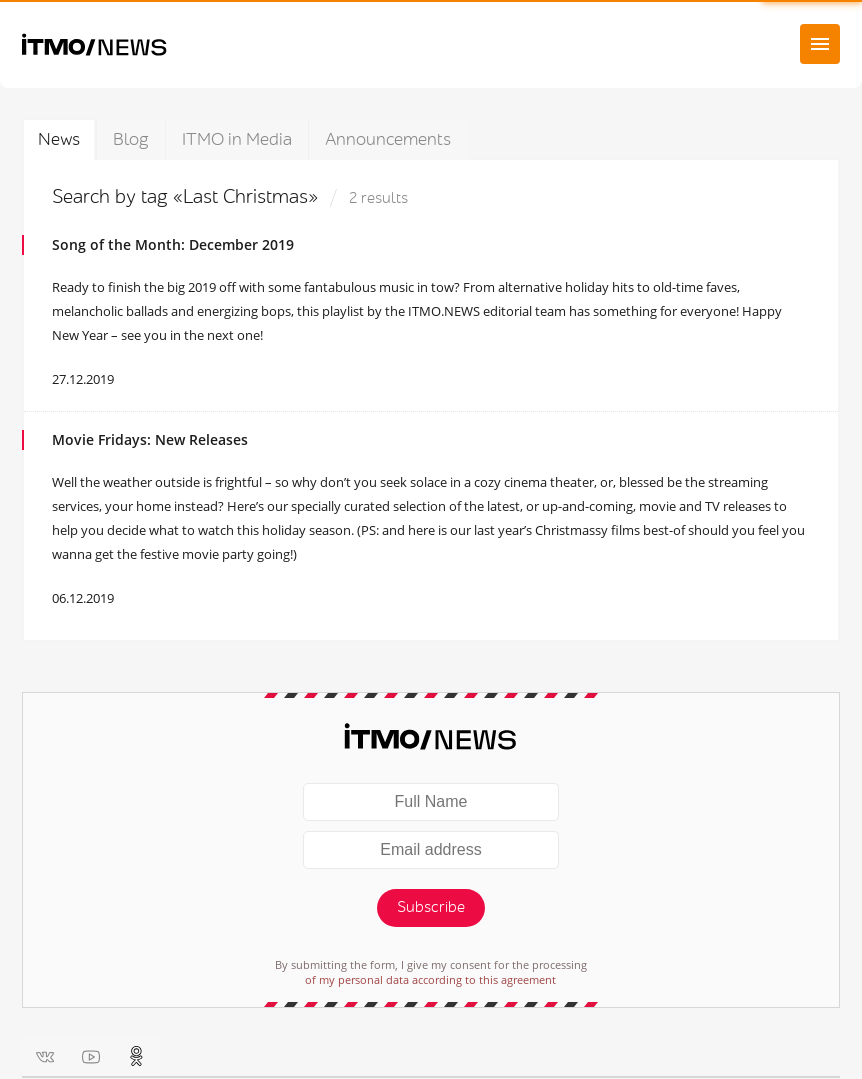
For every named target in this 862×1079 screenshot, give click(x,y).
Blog (131, 139)
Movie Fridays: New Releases (150, 439)
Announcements (388, 139)
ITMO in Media (237, 139)
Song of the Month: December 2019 (173, 244)
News (59, 139)
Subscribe (431, 907)
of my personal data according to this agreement (430, 979)
